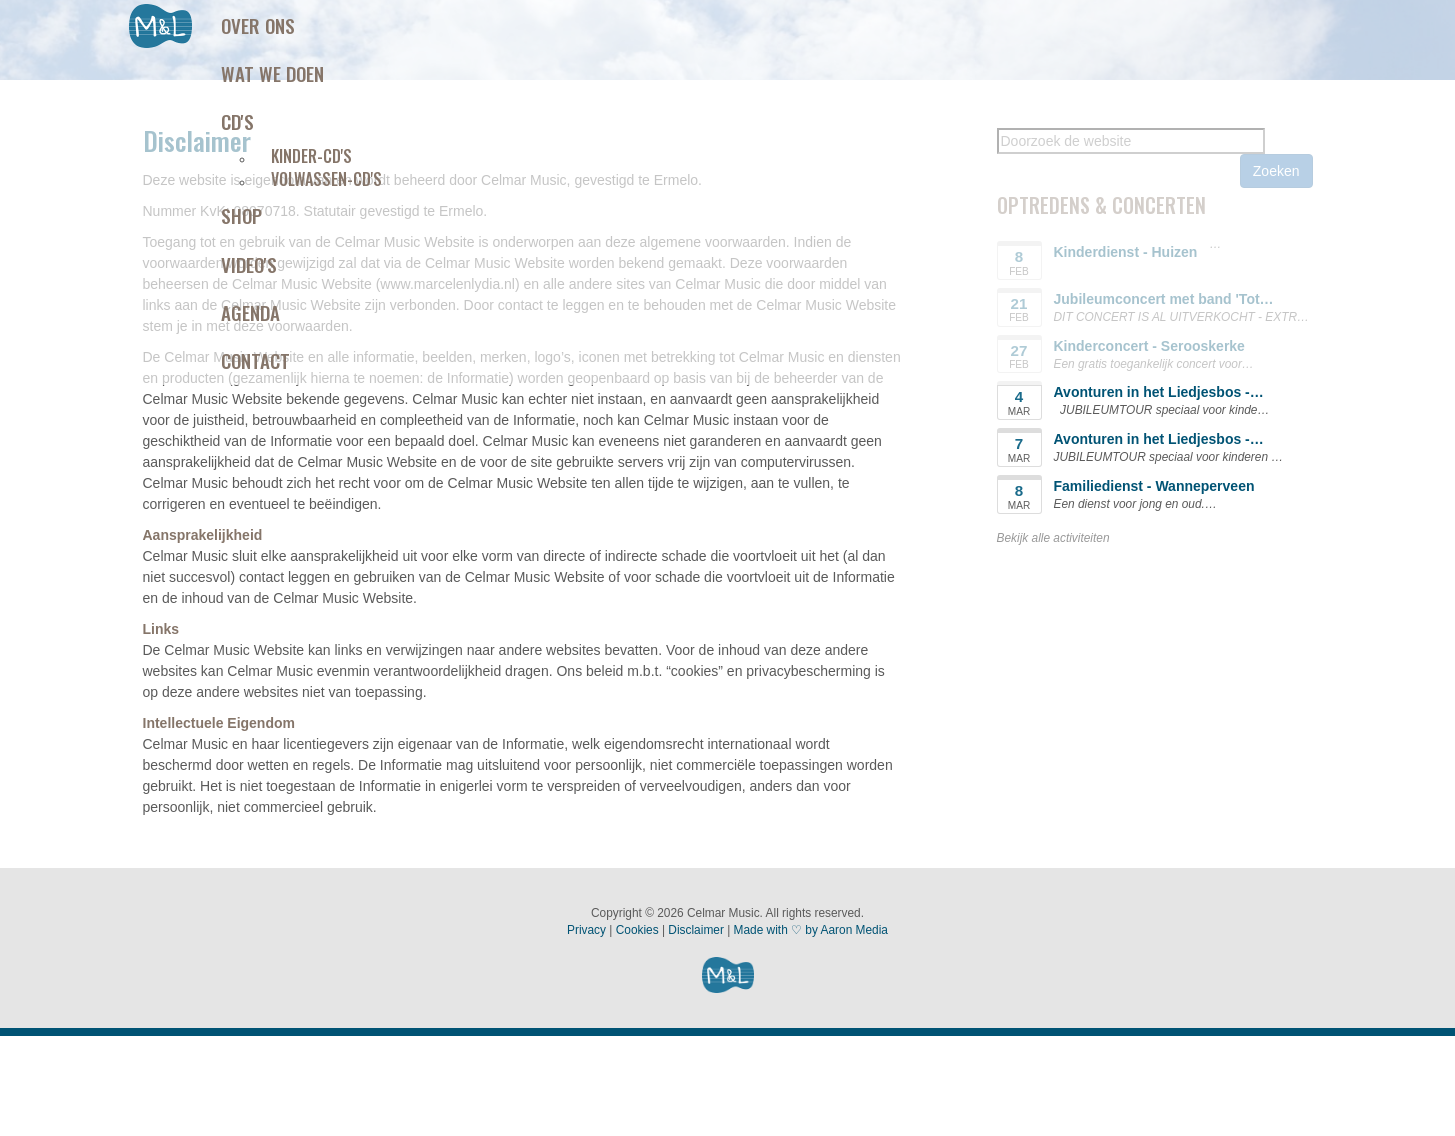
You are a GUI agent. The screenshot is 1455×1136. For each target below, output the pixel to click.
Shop (241, 215)
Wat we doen (272, 73)
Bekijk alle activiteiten (1053, 538)
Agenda (250, 312)
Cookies (637, 930)
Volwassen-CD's (326, 179)
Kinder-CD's (311, 156)
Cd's (237, 121)
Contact (255, 360)
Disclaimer (696, 930)
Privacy (586, 930)
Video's (249, 264)
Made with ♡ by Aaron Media (811, 930)
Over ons (258, 25)
